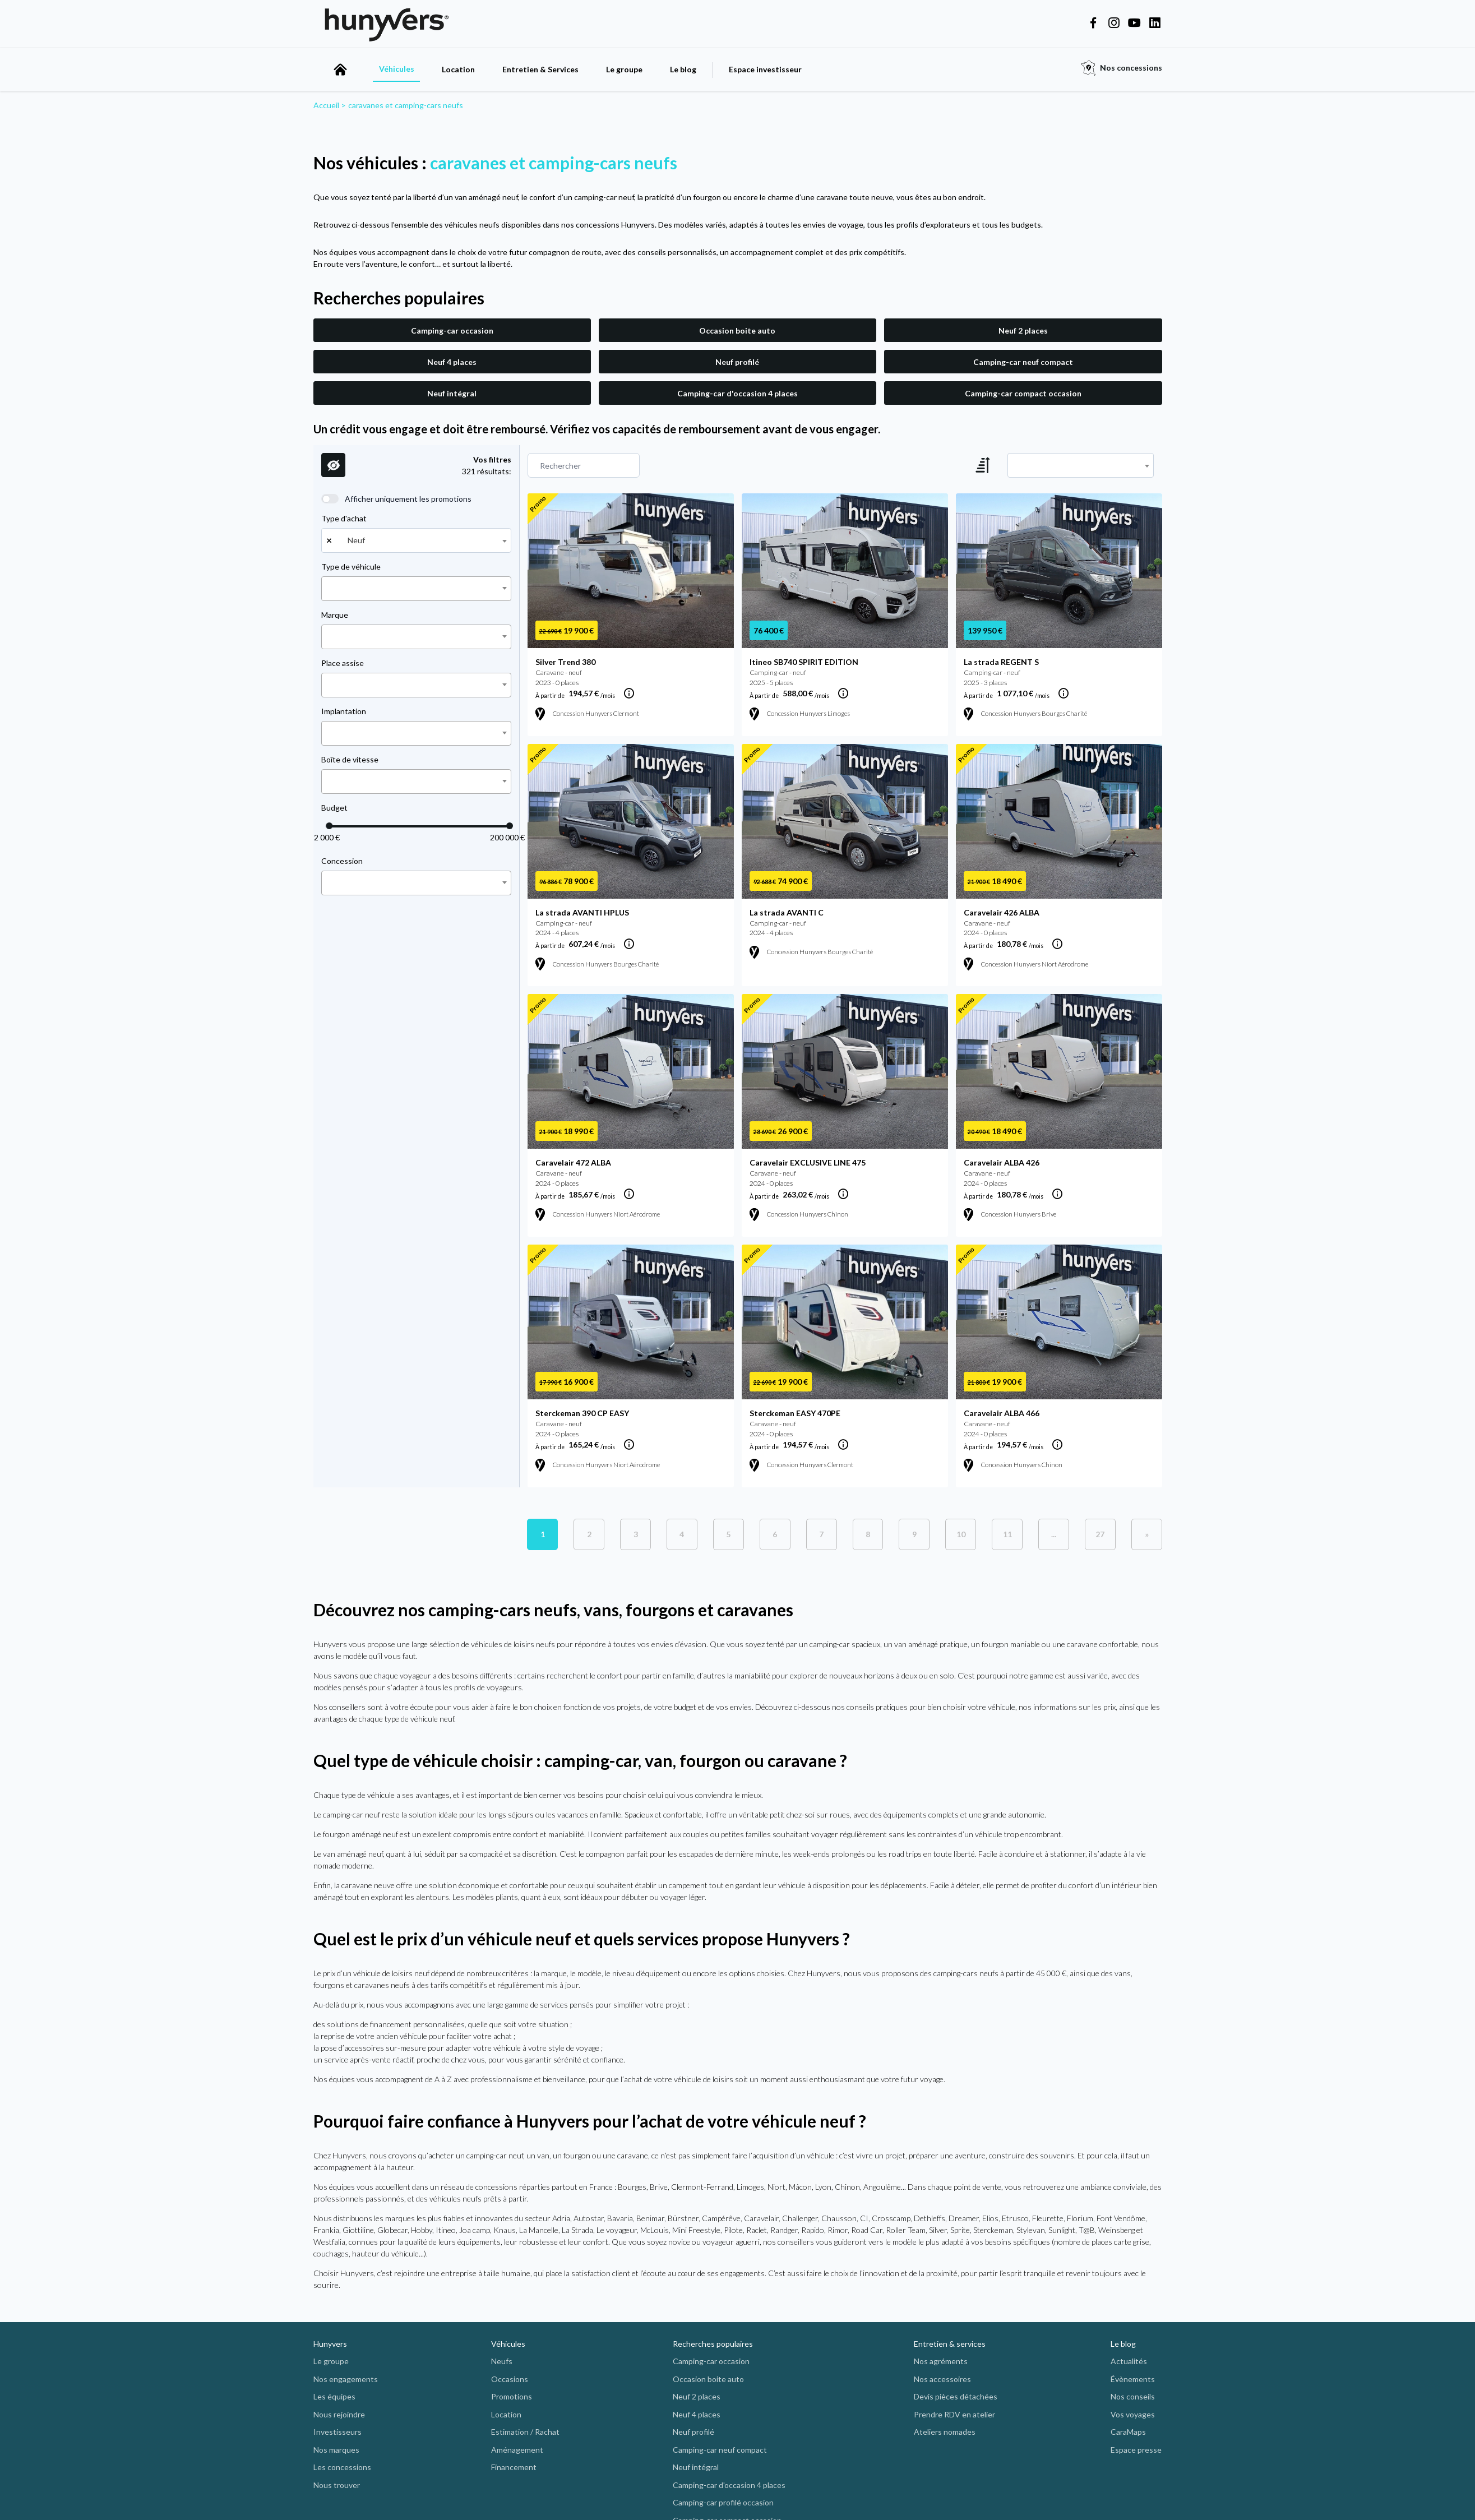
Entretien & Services (540, 69)
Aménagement (517, 2449)
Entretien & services (950, 2343)
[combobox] (416, 540)
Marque (334, 614)
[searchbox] (328, 588)
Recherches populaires (713, 2343)
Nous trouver (336, 2485)
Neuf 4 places (452, 362)
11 (1007, 1534)
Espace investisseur (765, 69)
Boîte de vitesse (349, 759)
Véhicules (396, 68)
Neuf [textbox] (356, 540)
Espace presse (1136, 2449)
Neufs (501, 2361)
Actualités (1129, 2361)
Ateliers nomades (944, 2431)
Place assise (342, 663)
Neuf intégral (452, 393)
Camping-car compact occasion (1023, 393)
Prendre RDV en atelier (954, 2414)
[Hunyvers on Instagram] (1114, 24)
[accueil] (340, 69)
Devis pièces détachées (955, 2396)
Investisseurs (337, 2431)
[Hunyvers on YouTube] (1134, 24)
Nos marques (336, 2449)
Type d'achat (344, 518)
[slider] (329, 825)
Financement (514, 2467)
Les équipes (334, 2396)
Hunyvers (330, 2343)
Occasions (509, 2379)
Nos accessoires (942, 2379)
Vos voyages (1133, 2414)
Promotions (511, 2396)
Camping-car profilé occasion (723, 2502)
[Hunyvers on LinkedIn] (1155, 24)
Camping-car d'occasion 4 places (737, 393)
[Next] (1147, 1534)
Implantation (343, 711)
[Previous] (1100, 1534)
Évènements (1133, 2379)
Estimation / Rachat (525, 2431)
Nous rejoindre (339, 2414)
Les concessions (342, 2467)
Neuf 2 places (1023, 330)
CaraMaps (1128, 2431)
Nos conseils (1133, 2396)
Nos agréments (941, 2361)
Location (458, 69)
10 (960, 1534)
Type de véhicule (351, 566)
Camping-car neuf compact (1023, 362)
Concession (342, 861)
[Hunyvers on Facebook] (1093, 24)
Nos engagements (345, 2379)
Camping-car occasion (452, 330)
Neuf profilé (737, 362)
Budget (334, 807)
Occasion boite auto (737, 330)
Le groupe (624, 69)
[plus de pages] (1053, 1534)
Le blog (683, 69)
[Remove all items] (327, 540)
